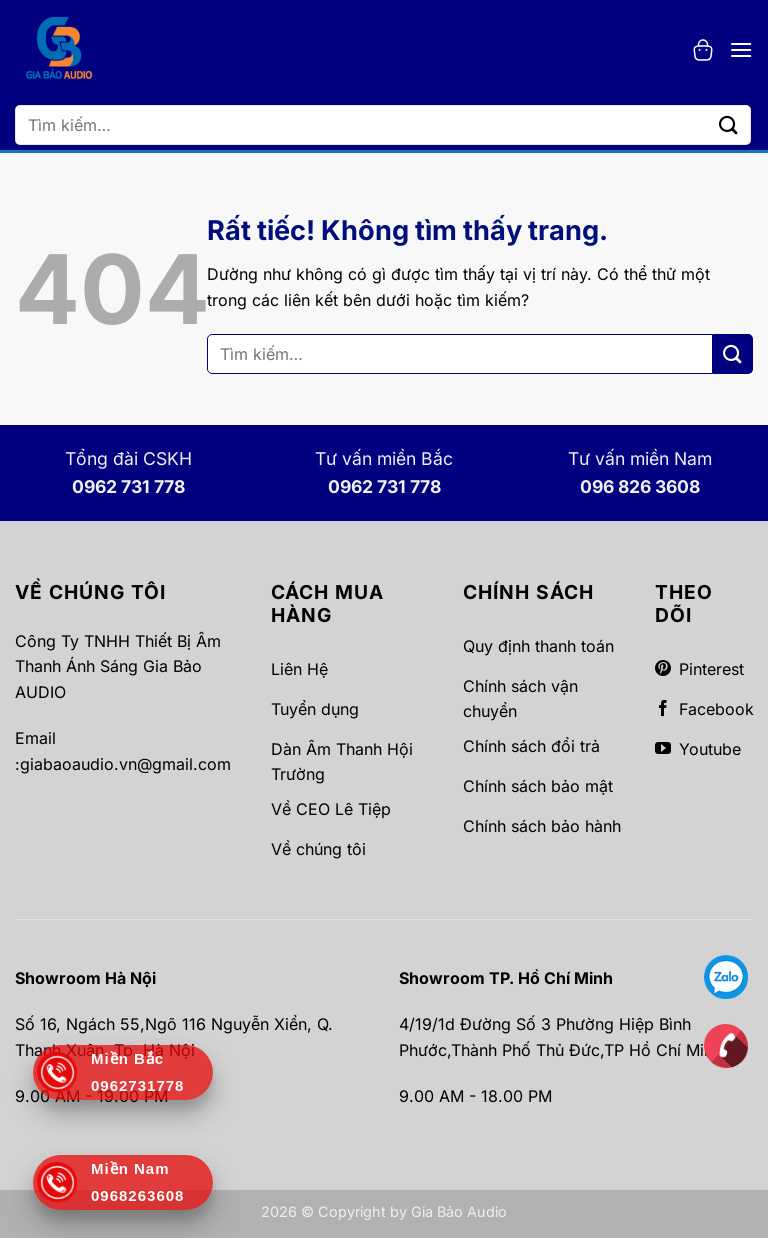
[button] (703, 50)
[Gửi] (729, 124)
